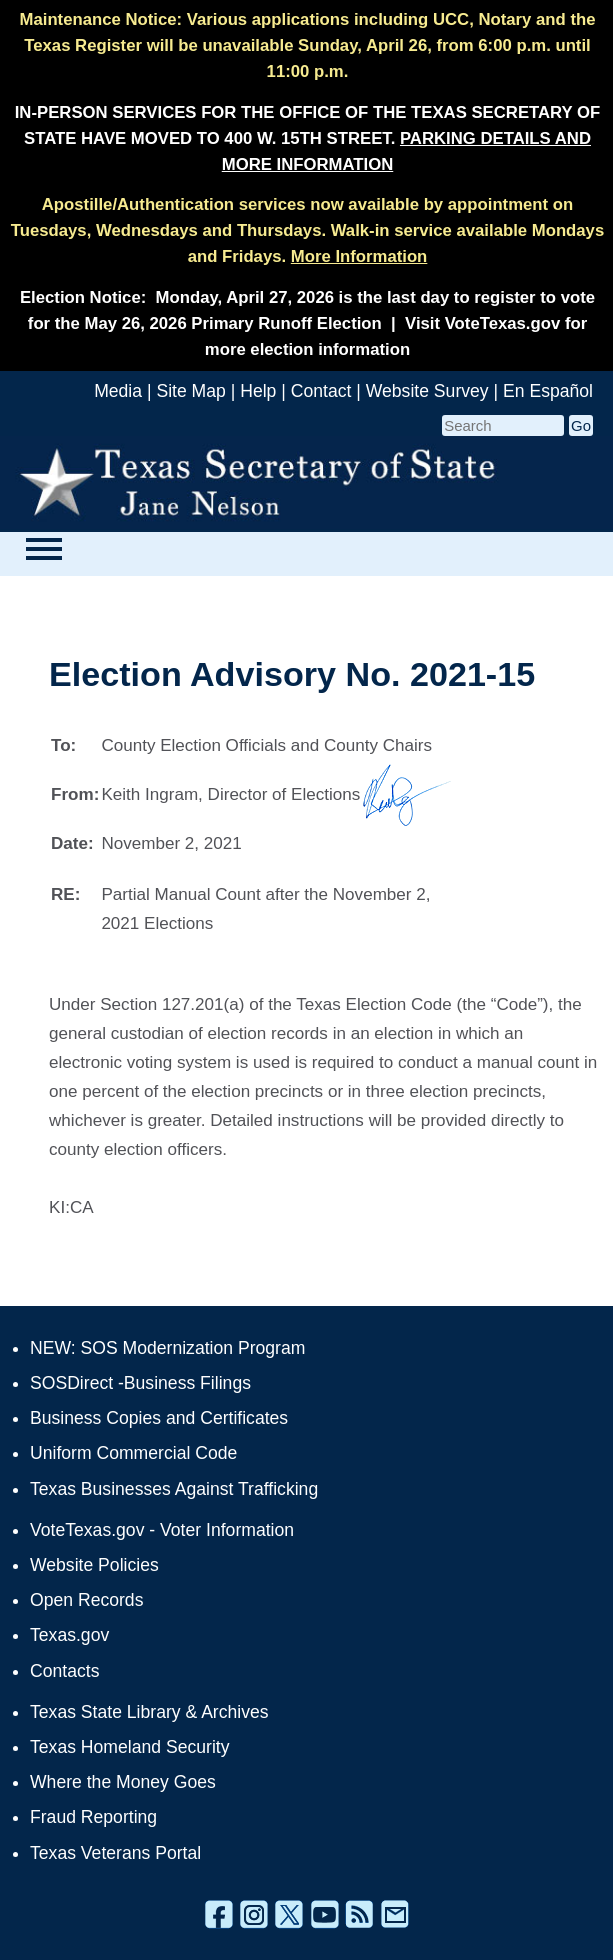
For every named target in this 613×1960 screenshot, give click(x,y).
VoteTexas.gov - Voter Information (162, 1530)
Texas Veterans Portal (115, 1853)
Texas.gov (69, 1635)
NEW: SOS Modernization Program (167, 1348)
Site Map (190, 391)
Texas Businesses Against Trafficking (174, 1489)
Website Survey (427, 391)
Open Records (86, 1600)
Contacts (64, 1671)
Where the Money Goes (123, 1782)
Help (258, 391)
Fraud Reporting (93, 1817)
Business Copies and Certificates (159, 1418)
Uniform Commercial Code (133, 1453)
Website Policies (94, 1565)
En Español (548, 391)
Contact (321, 391)
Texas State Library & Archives (149, 1712)
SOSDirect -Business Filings (140, 1383)
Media (118, 391)
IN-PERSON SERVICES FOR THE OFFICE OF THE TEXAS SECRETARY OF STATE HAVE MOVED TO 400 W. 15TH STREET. (308, 138)
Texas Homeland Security (129, 1747)
